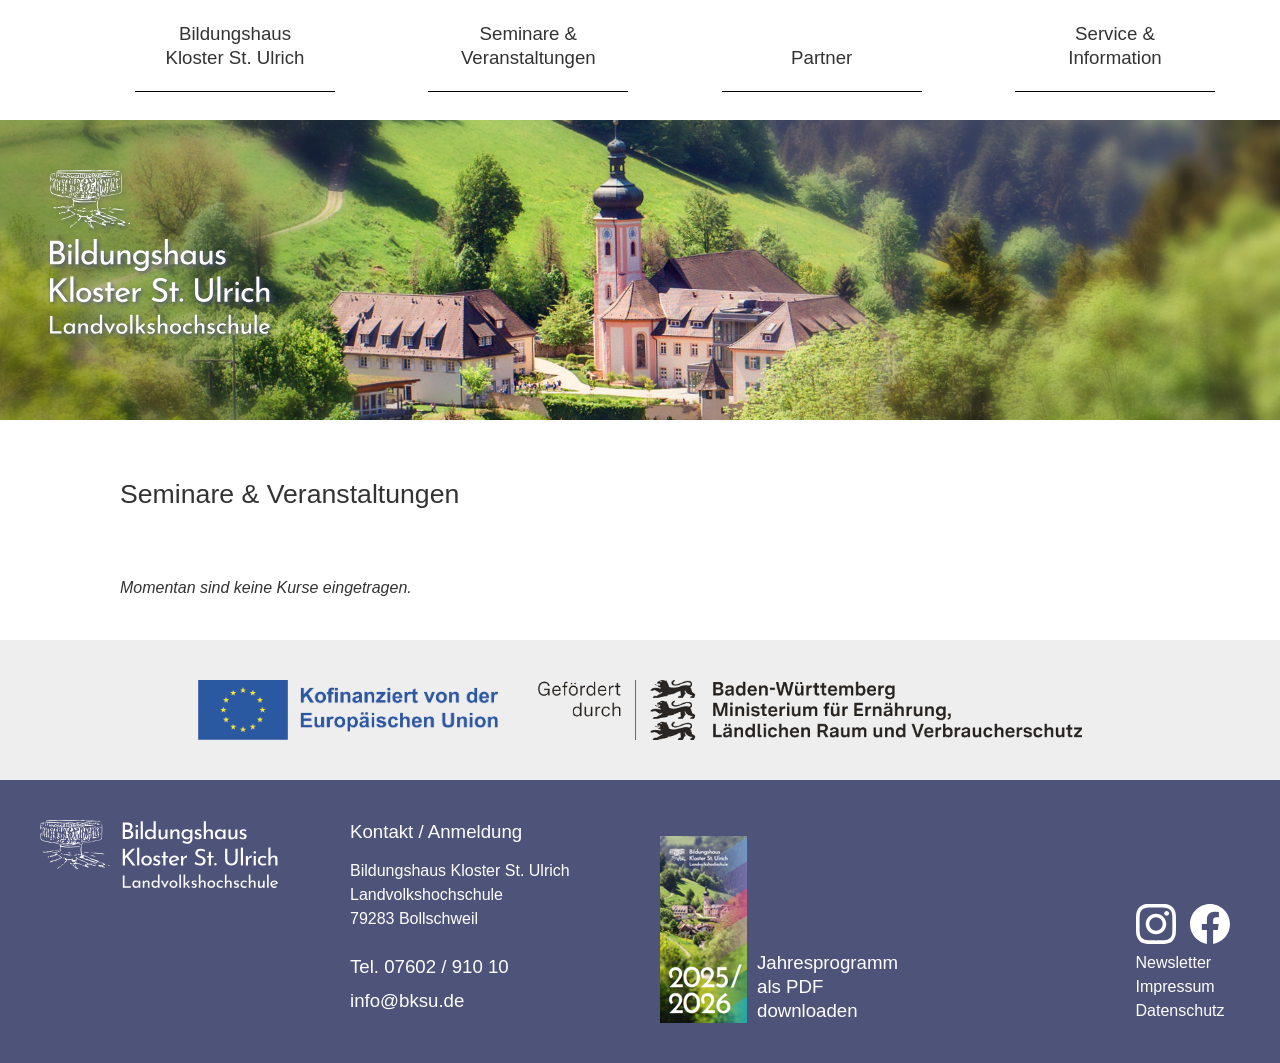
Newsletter (1174, 962)
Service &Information (1114, 45)
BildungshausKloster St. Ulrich (235, 45)
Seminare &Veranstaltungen (528, 45)
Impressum (1175, 986)
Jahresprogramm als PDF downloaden (779, 929)
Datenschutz (1180, 1010)
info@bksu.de (407, 1000)
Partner (821, 57)
